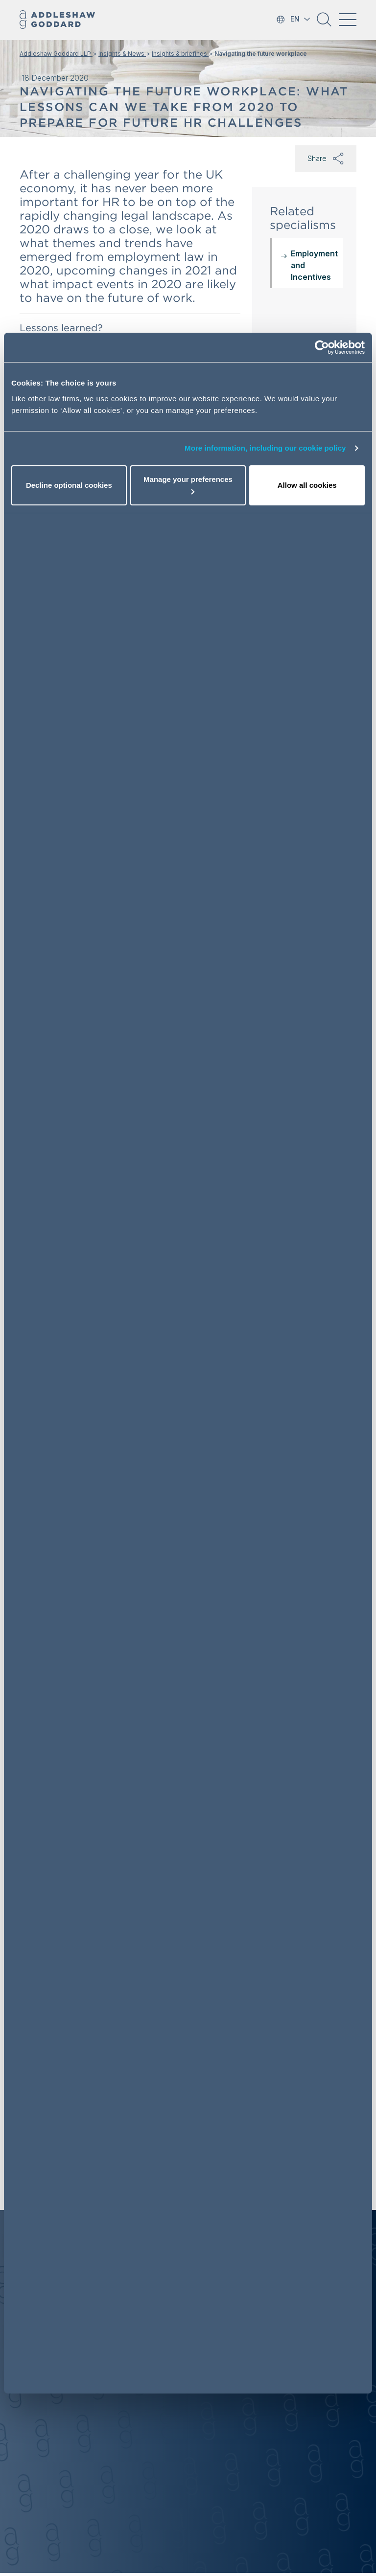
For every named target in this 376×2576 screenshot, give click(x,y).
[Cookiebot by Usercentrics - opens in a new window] (322, 347)
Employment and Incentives (314, 265)
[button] (324, 23)
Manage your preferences (188, 485)
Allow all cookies (307, 485)
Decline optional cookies (69, 485)
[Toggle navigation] (347, 19)
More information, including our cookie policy (265, 448)
